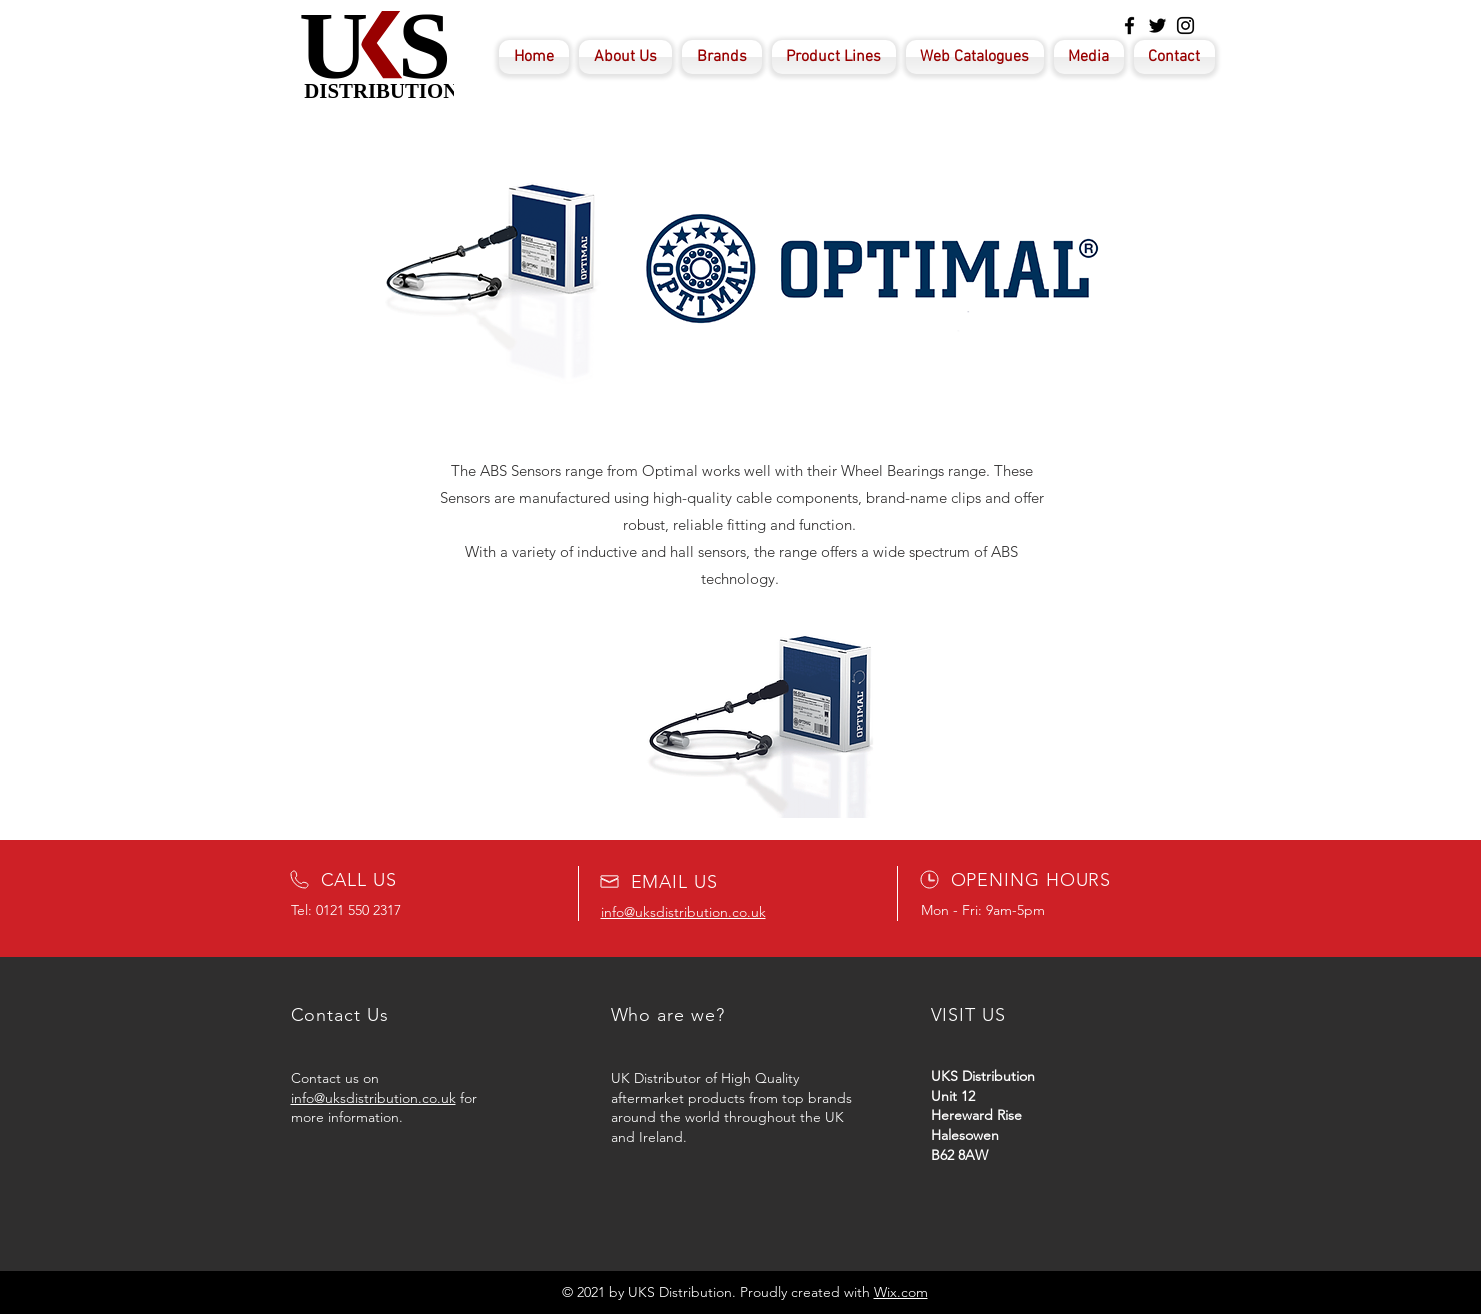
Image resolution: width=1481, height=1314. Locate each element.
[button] (742, 713)
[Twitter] (1157, 25)
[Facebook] (1129, 25)
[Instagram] (1185, 25)
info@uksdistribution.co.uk (373, 1098)
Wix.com (901, 1292)
